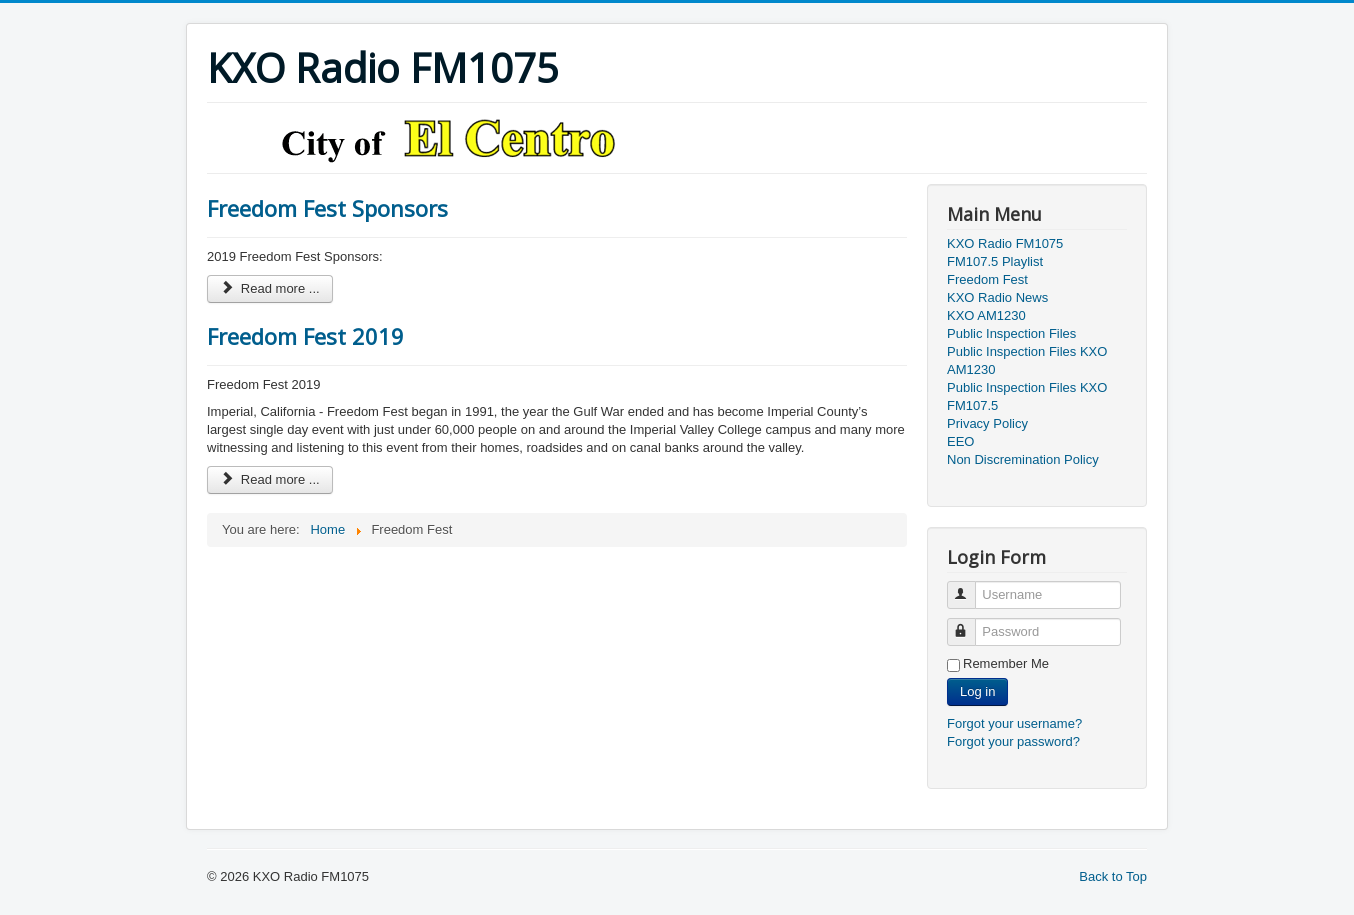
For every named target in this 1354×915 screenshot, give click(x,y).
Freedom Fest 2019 (305, 336)
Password (970, 623)
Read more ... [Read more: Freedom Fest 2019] (270, 479)
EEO (960, 441)
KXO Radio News (997, 297)
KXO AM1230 (986, 315)
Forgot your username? (1014, 723)
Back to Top (1113, 876)
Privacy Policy (987, 423)
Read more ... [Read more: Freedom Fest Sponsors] (270, 288)
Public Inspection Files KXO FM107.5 (1027, 396)
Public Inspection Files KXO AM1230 (1027, 360)
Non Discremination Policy (1023, 459)
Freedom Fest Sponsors (327, 208)
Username (970, 586)
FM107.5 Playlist (995, 261)
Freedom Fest (987, 279)
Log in (977, 691)
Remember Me (1006, 663)
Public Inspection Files (1011, 333)
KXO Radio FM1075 (1005, 243)
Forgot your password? (1013, 741)
